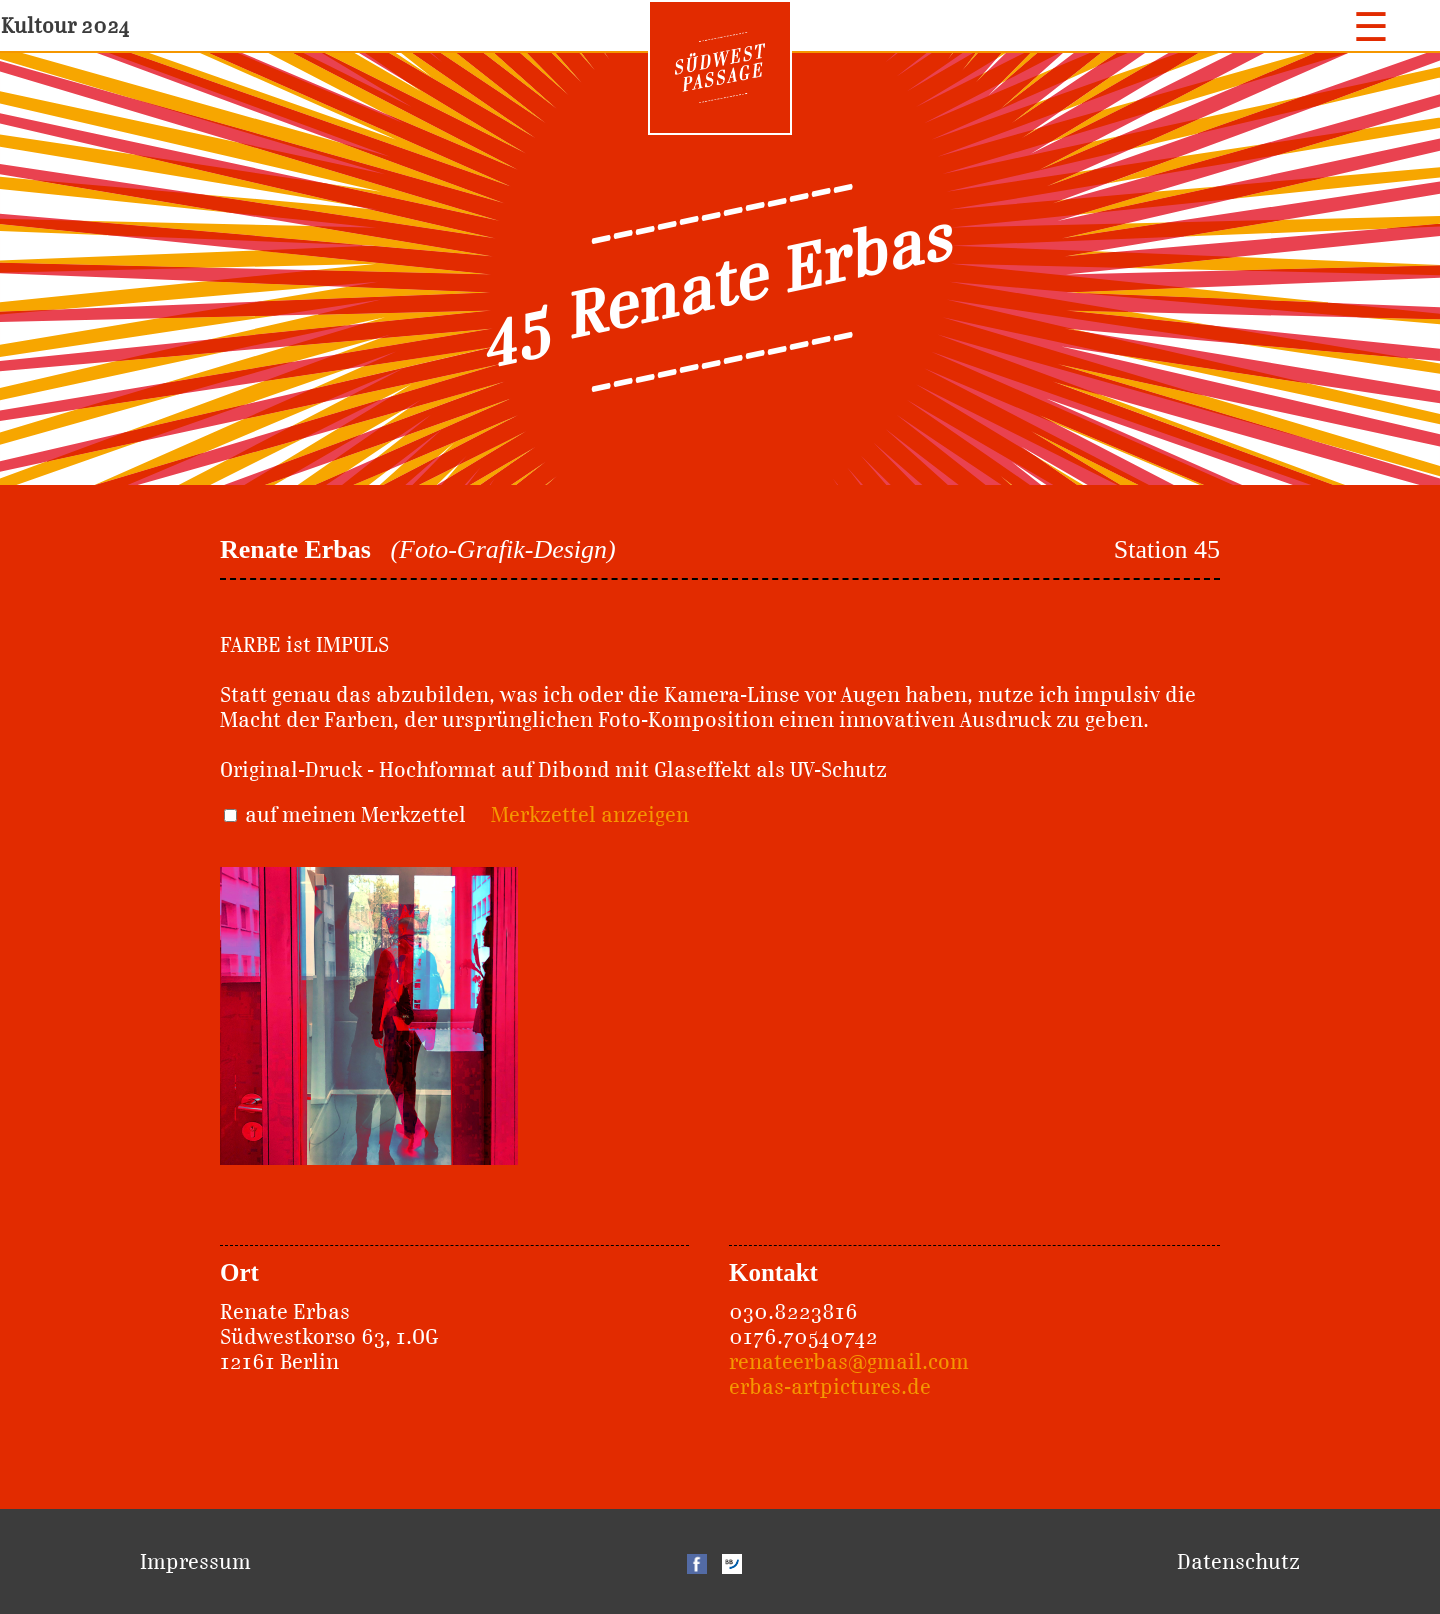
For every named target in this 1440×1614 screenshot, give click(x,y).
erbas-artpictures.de (830, 1386)
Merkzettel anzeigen (590, 814)
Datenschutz (1238, 1561)
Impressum (195, 1561)
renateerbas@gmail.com (849, 1361)
